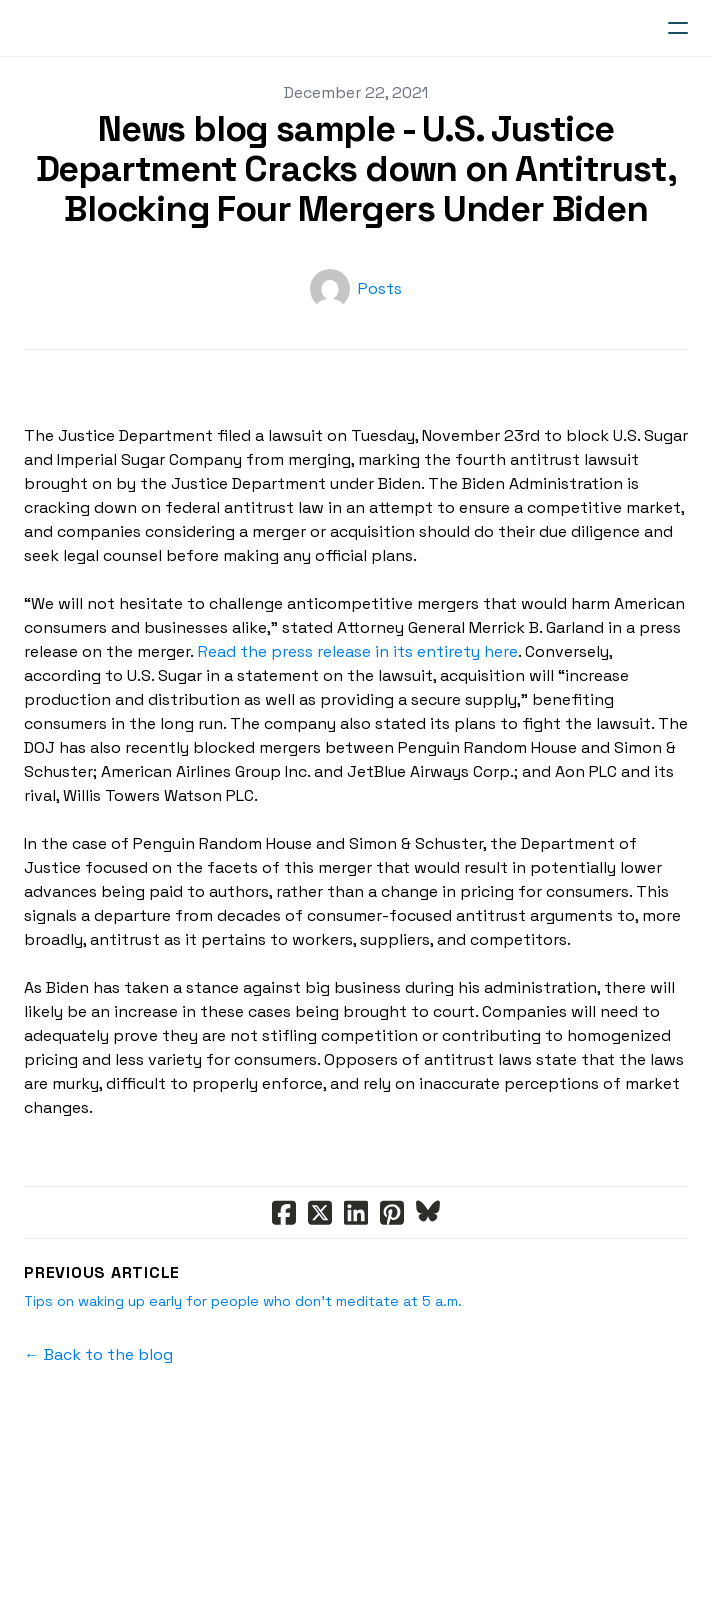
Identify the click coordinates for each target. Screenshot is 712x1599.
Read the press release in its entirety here (358, 651)
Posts (380, 288)
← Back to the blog (98, 1354)
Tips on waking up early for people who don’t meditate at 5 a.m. (243, 1301)
